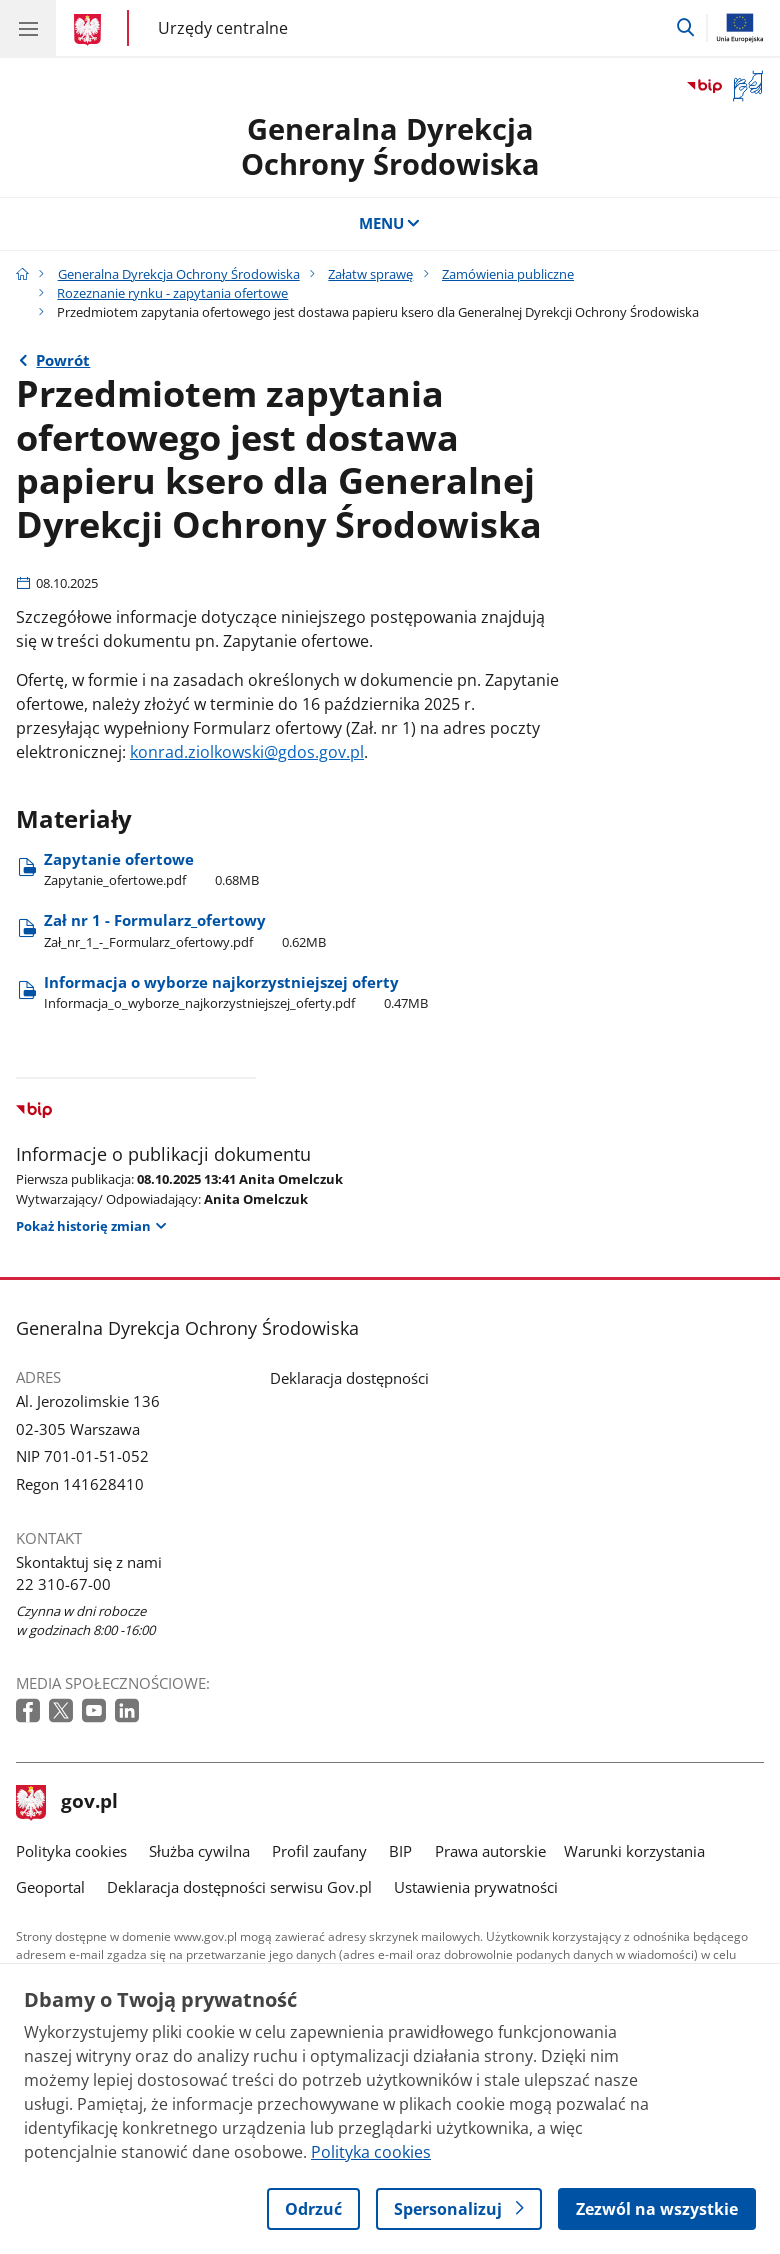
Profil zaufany (319, 1851)
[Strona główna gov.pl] (90, 30)
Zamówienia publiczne (508, 274)
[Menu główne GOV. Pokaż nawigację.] (28, 28)
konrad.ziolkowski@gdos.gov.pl (247, 752)
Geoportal (50, 1887)
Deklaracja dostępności (349, 1378)
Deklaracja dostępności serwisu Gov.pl (239, 1887)
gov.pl (67, 1803)
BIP (400, 1851)
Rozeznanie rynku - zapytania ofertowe (172, 293)
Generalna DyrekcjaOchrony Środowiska (390, 146)
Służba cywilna (199, 1851)
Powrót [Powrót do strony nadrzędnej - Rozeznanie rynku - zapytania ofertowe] (63, 360)
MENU (390, 223)
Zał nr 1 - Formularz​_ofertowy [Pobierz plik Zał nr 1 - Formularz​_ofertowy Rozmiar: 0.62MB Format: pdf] (185, 930)
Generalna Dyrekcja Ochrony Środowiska (179, 274)
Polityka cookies (71, 1851)
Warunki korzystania (634, 1851)
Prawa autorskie (490, 1851)
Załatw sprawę (370, 274)
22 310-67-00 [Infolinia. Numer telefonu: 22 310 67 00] (63, 1584)
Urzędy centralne (223, 27)
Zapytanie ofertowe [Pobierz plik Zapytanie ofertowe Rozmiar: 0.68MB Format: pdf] (151, 869)
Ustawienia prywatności (476, 1887)
